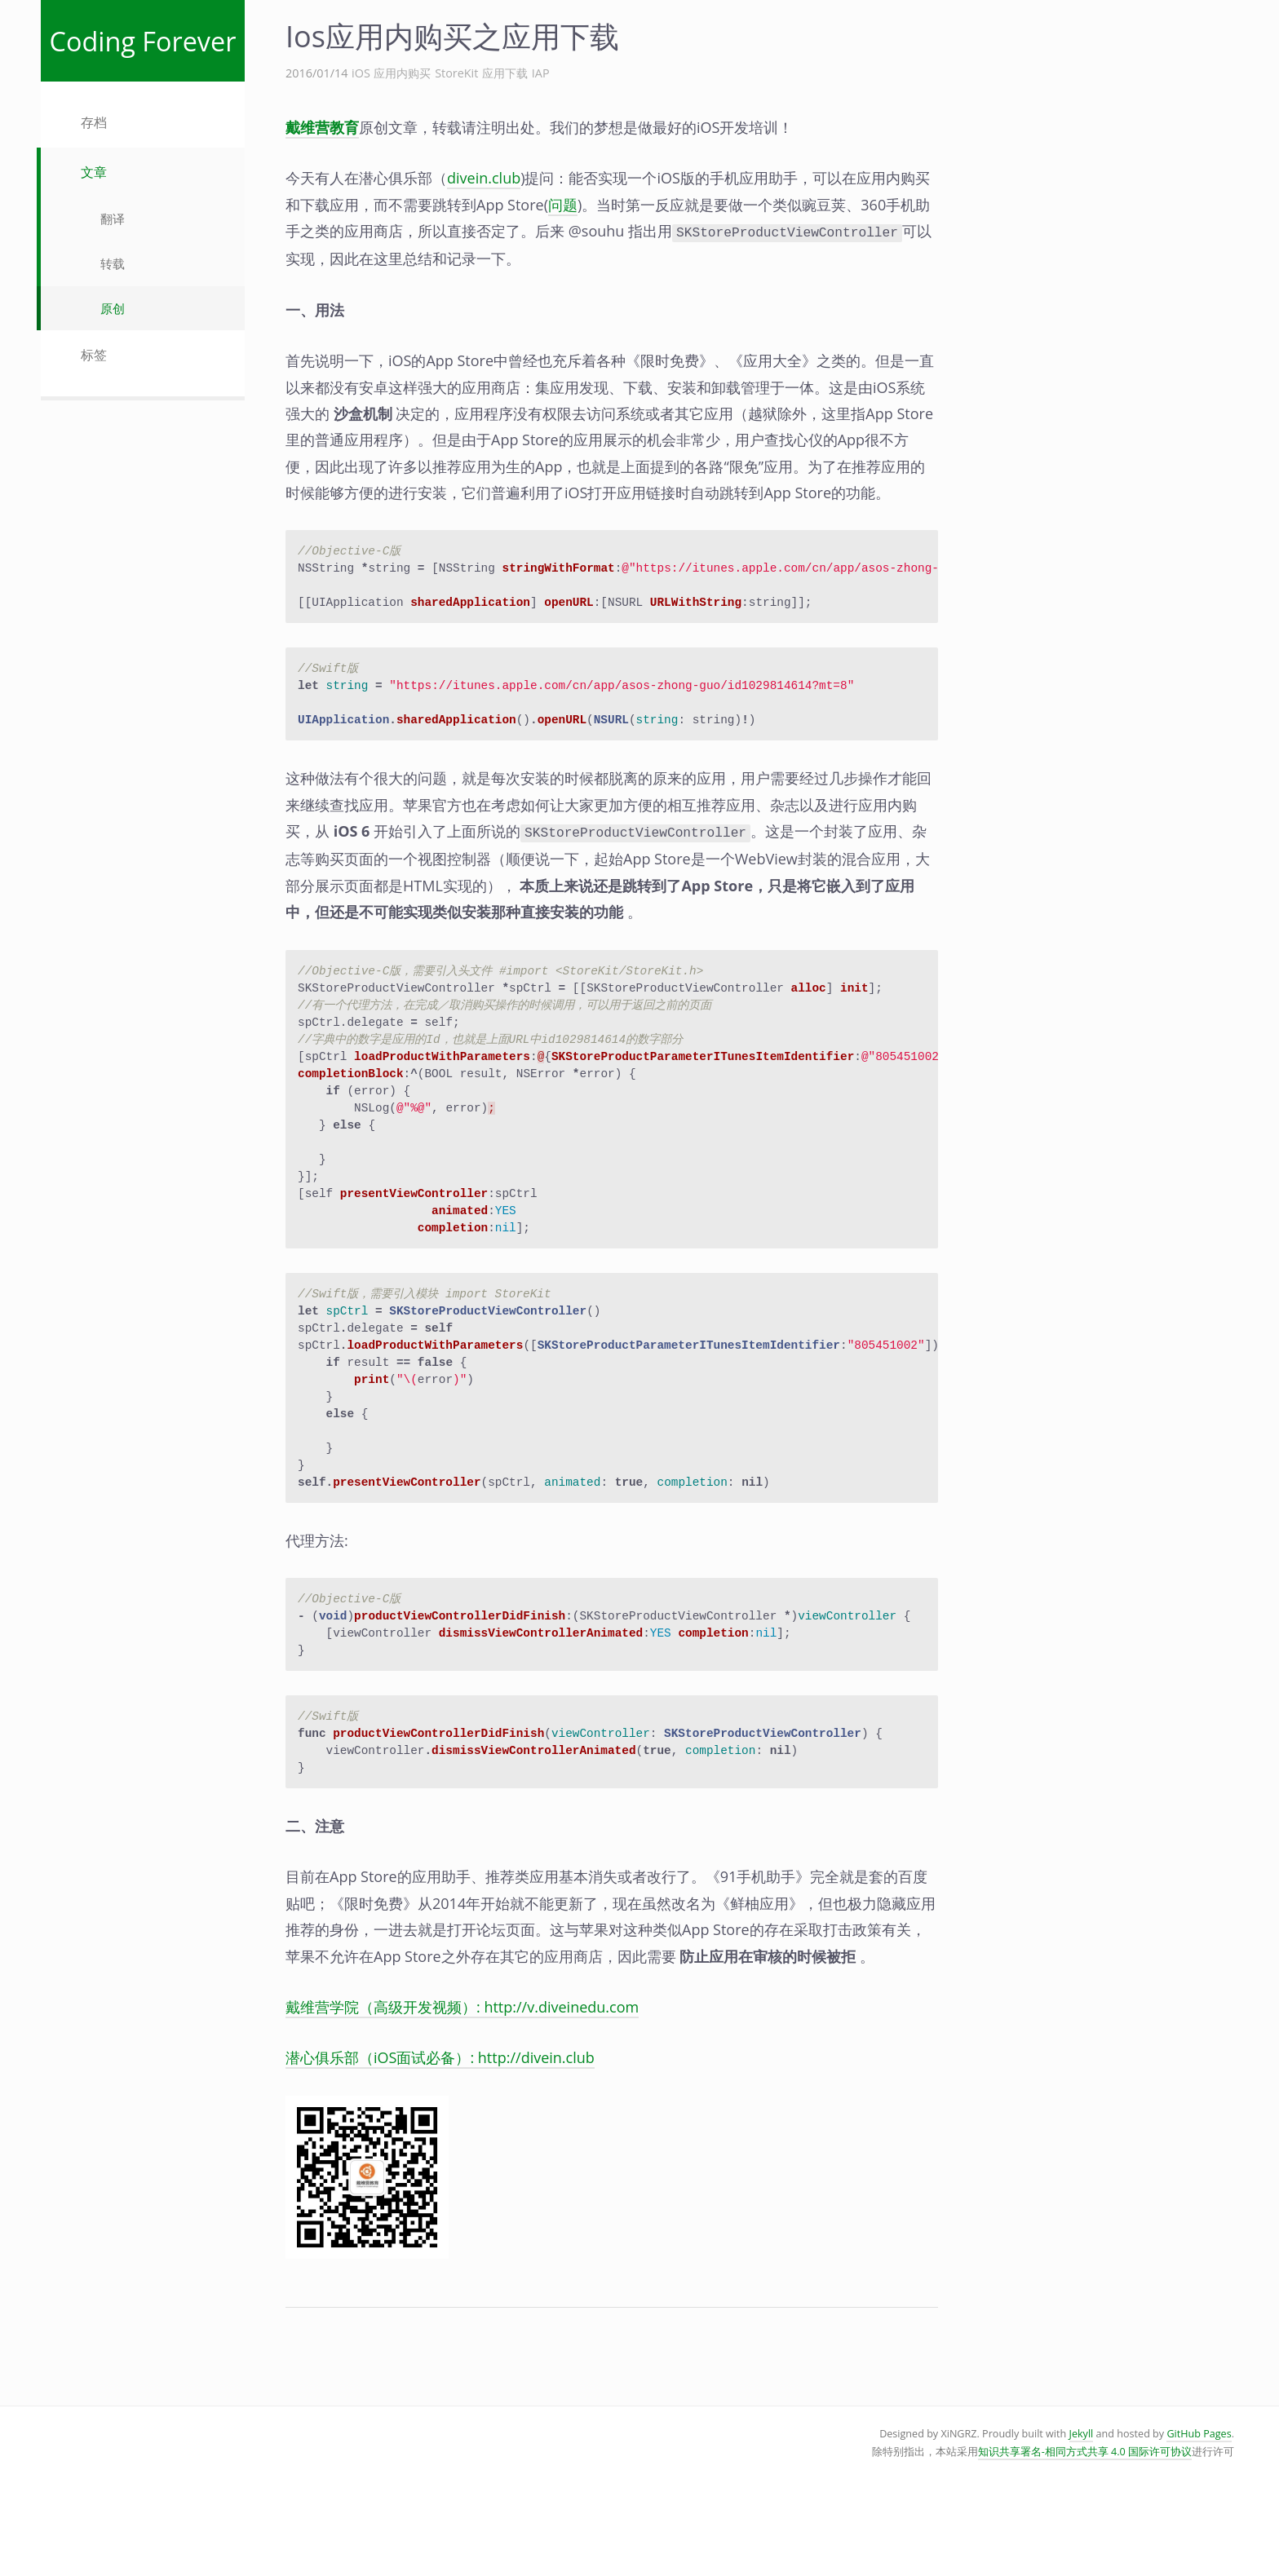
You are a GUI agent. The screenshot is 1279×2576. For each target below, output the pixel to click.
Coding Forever (143, 41)
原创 (112, 308)
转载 (112, 263)
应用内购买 (402, 73)
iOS (361, 73)
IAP (541, 73)
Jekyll (1081, 2505)
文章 (94, 172)
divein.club (483, 178)
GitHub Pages (1198, 2505)
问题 (563, 204)
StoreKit (456, 73)
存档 (94, 122)
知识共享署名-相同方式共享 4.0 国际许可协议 (1085, 2523)
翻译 (112, 218)
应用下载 (505, 73)
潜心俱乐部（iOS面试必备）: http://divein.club (440, 2129)
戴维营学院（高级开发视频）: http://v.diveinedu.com (462, 2078)
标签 (94, 355)
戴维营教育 (322, 127)
